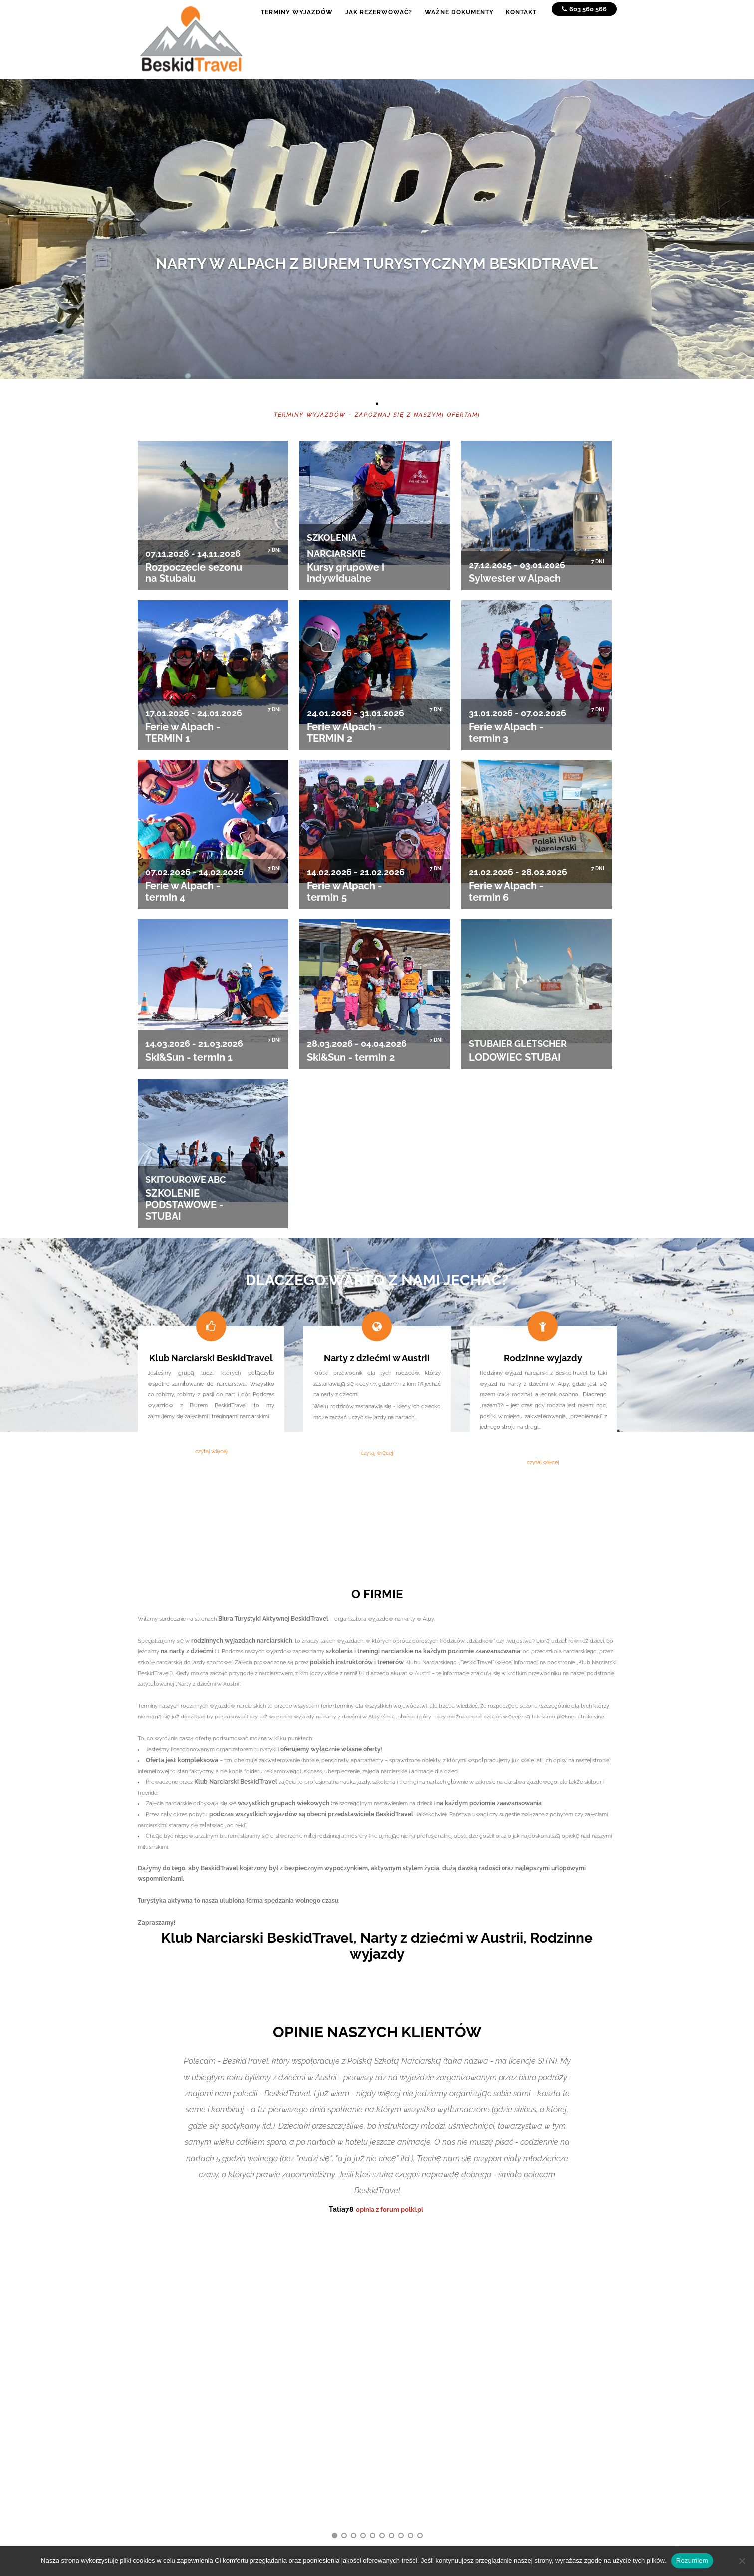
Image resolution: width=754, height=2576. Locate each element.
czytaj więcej (211, 1451)
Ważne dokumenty (281, 2428)
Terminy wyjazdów (280, 2406)
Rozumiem (692, 2560)
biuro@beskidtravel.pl (531, 2448)
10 (420, 2228)
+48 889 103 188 (524, 2414)
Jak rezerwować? (279, 2417)
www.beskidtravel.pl (528, 2459)
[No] (742, 2561)
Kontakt (267, 2439)
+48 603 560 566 (524, 2403)
